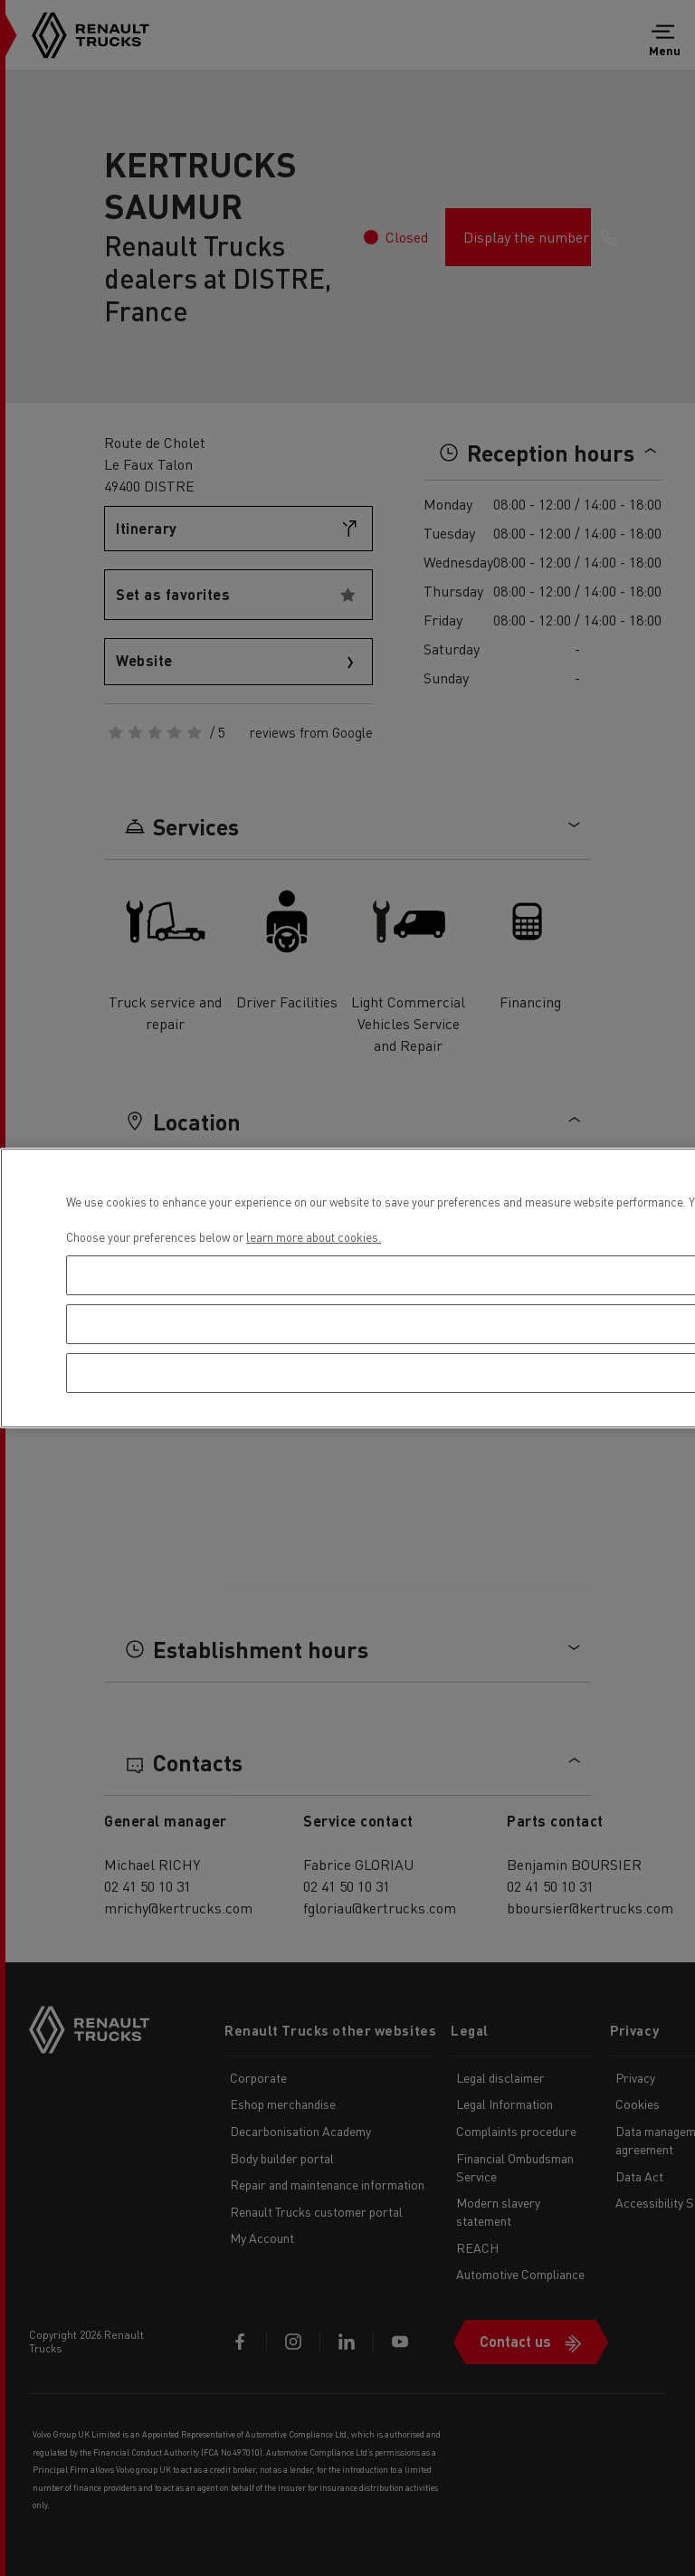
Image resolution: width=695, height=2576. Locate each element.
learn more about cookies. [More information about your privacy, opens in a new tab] (313, 1237)
